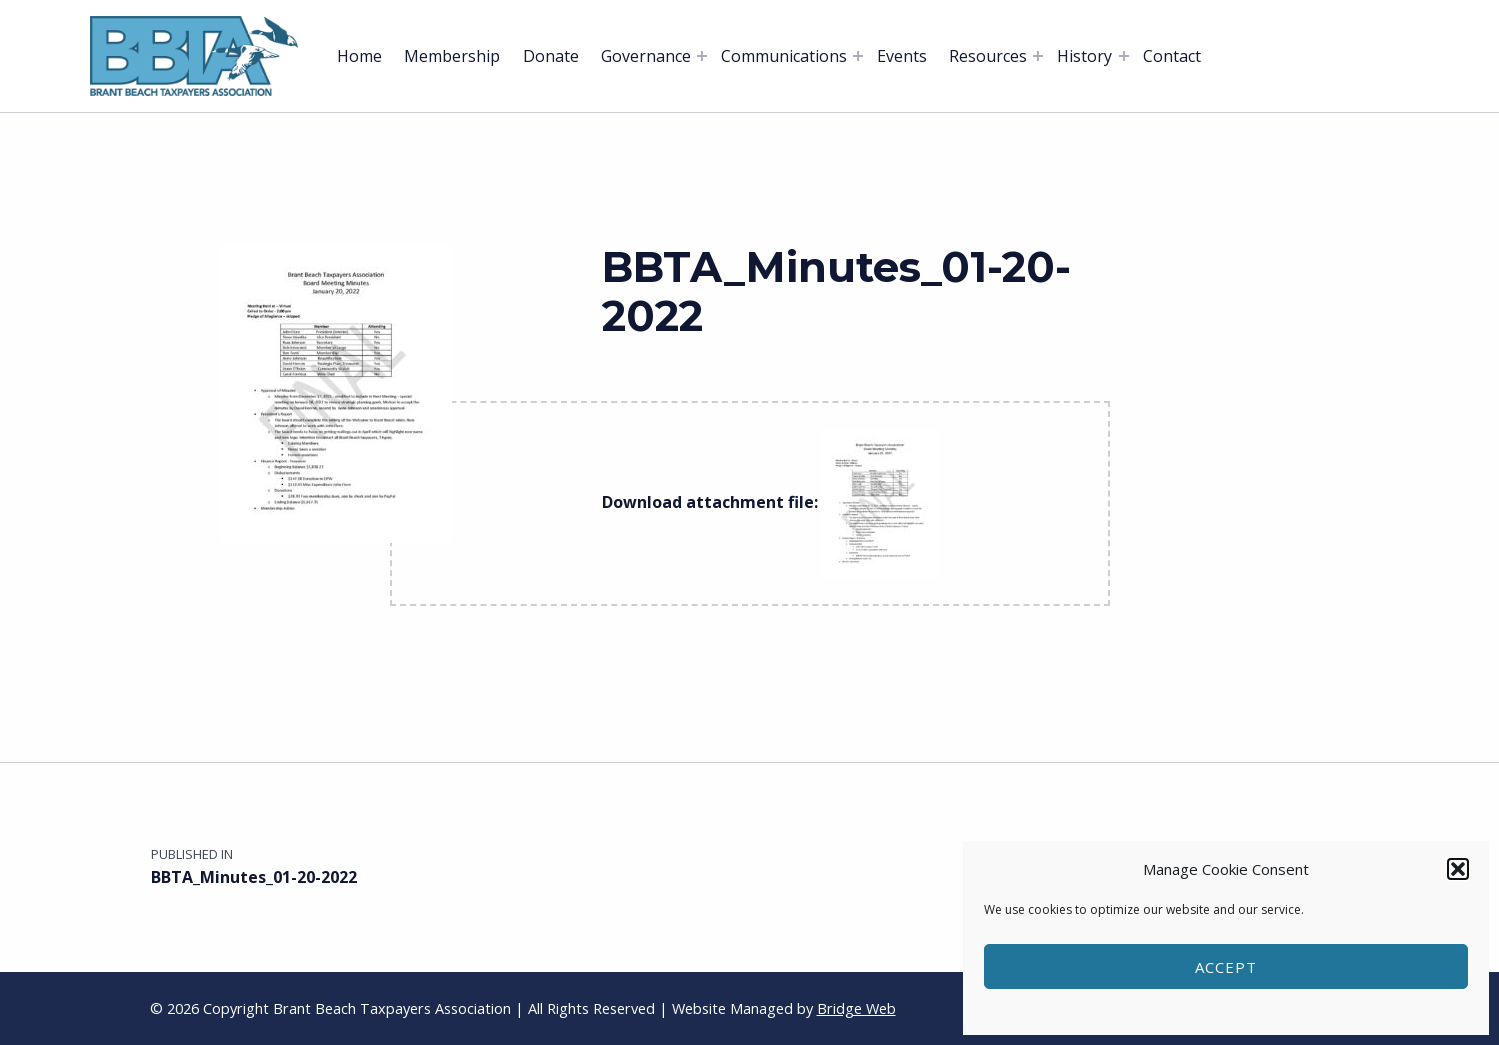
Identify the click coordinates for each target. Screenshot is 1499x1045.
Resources (988, 56)
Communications (784, 56)
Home (359, 56)
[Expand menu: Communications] (858, 56)
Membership (452, 56)
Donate (551, 56)
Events (902, 56)
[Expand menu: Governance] (702, 56)
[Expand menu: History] (1124, 56)
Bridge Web (856, 1008)
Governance (646, 56)
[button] (1458, 869)
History (1084, 56)
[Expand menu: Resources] (1038, 56)
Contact (1172, 56)
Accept (1226, 967)
